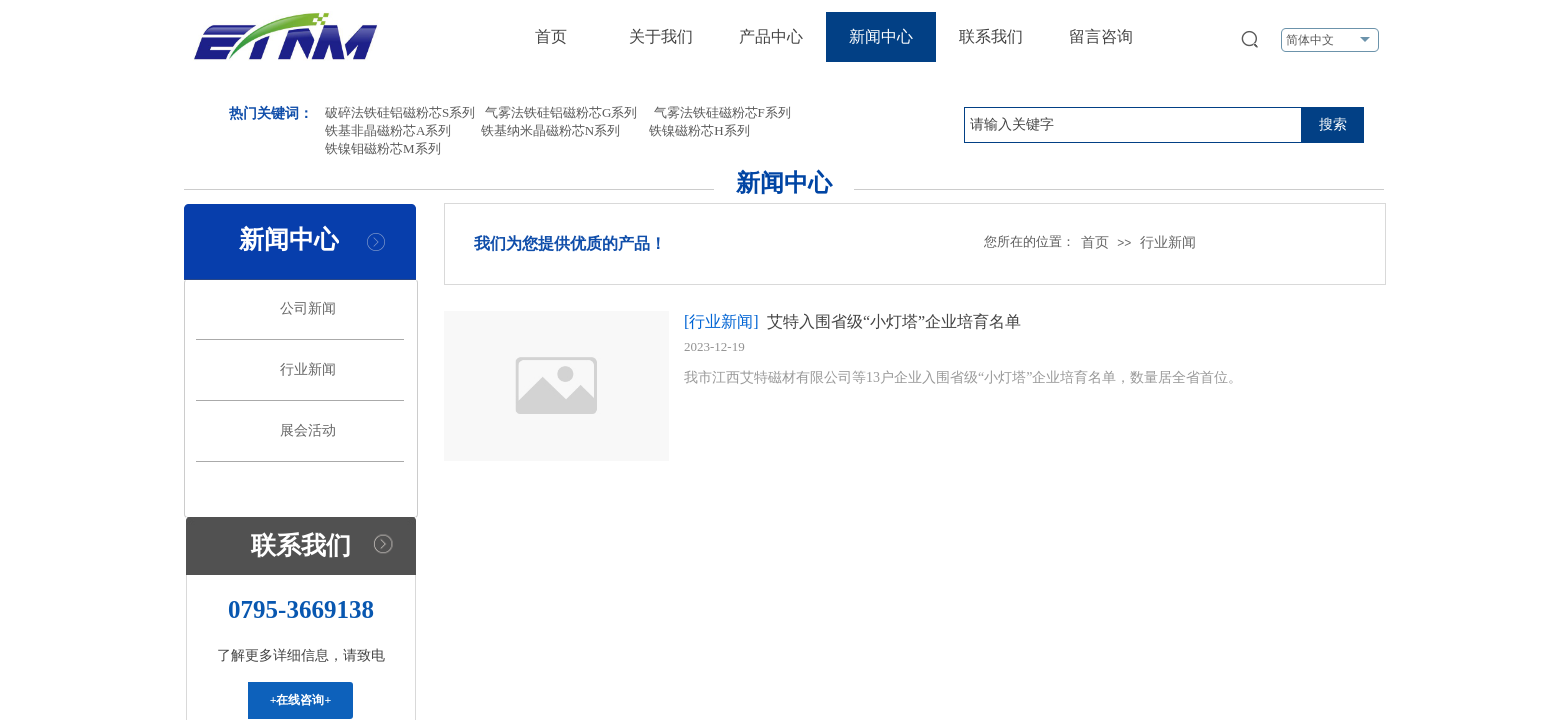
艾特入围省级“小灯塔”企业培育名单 (894, 321)
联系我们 (991, 36)
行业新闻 (1168, 242)
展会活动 (308, 430)
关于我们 (661, 36)
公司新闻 (308, 308)
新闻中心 (881, 36)
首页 (551, 36)
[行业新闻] (721, 321)
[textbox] (1133, 125)
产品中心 (771, 36)
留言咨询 (1101, 36)
